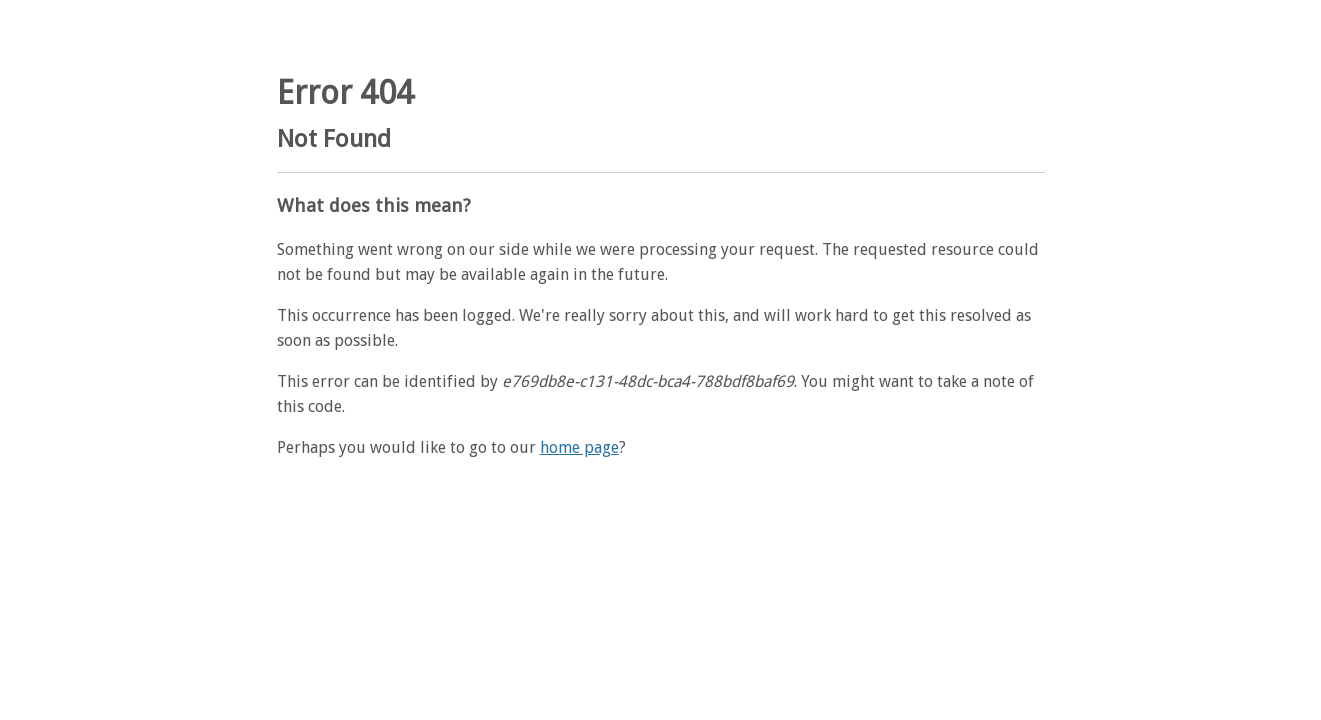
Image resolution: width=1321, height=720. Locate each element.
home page (579, 447)
